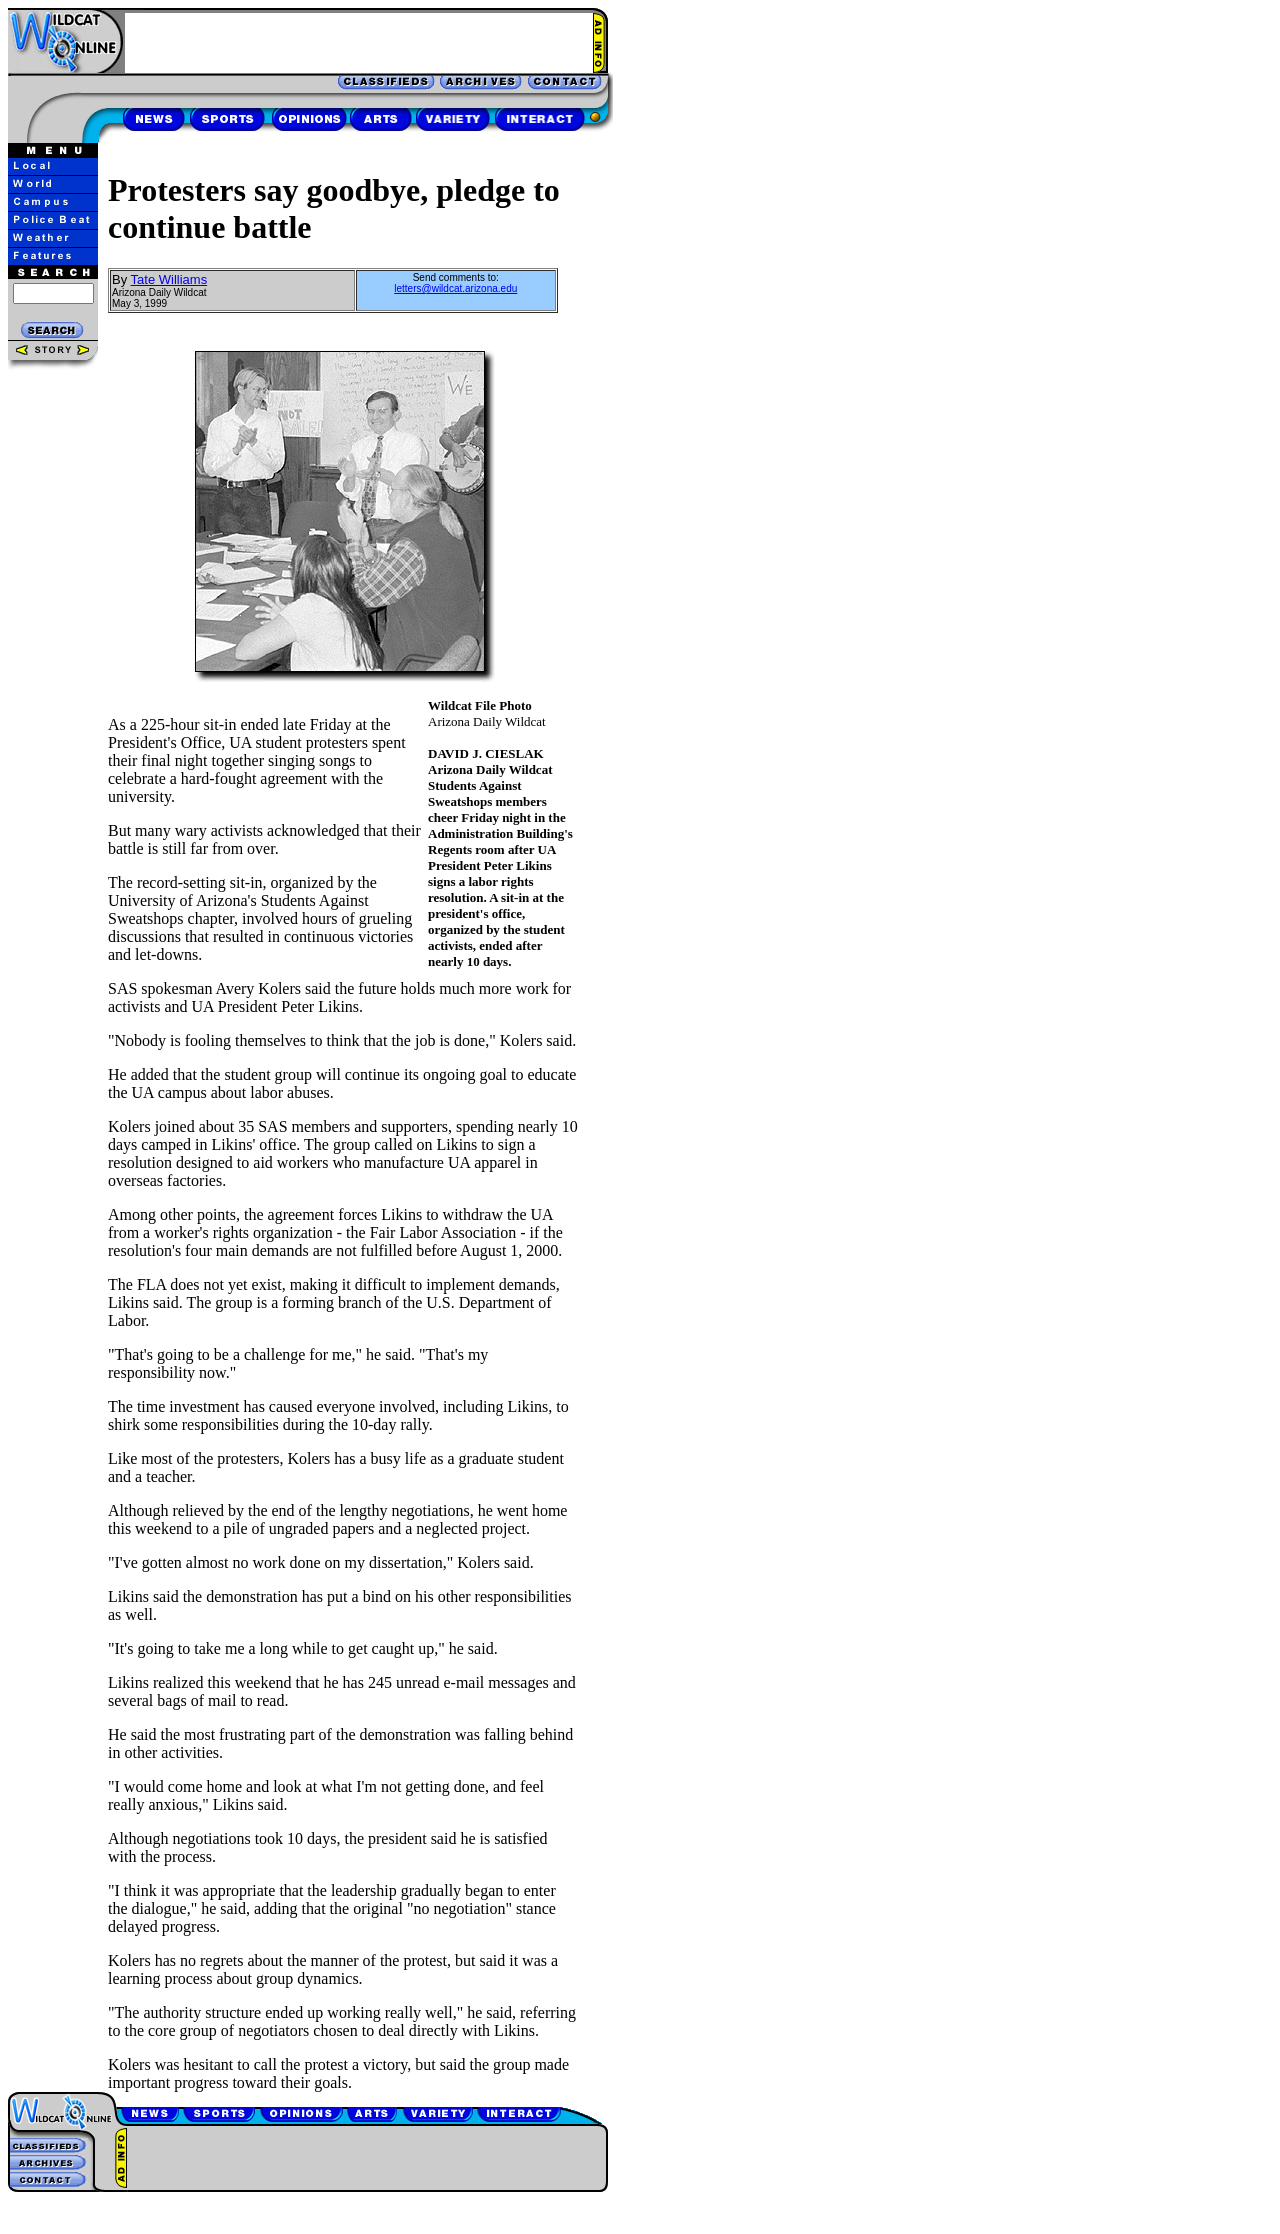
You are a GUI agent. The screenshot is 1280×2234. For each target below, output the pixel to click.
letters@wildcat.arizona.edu (455, 288)
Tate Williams (169, 279)
